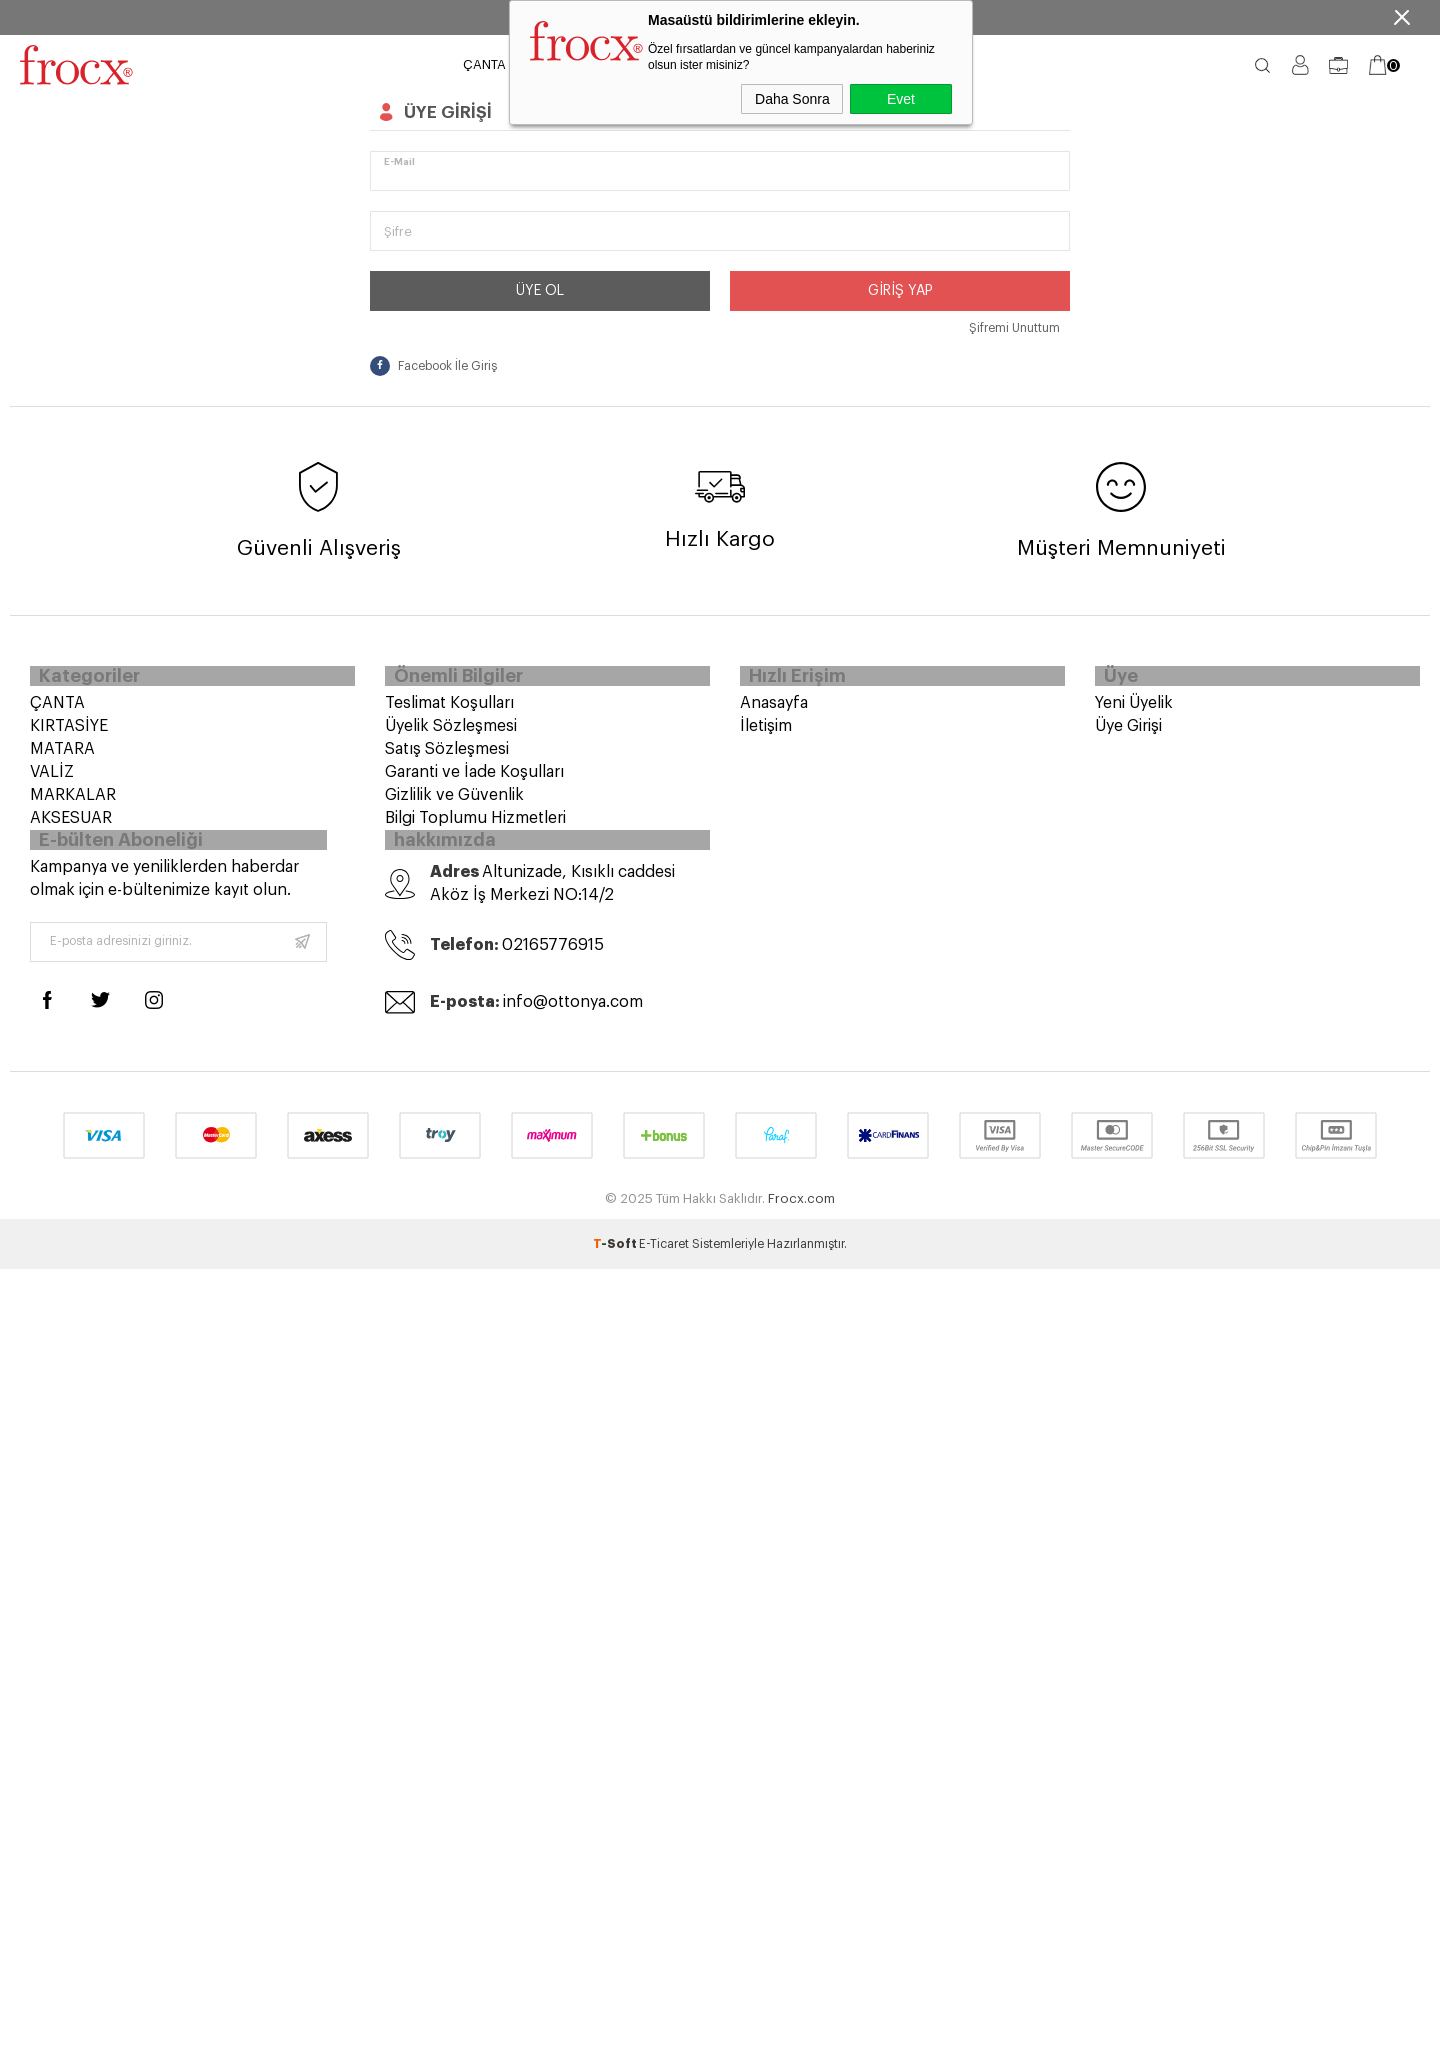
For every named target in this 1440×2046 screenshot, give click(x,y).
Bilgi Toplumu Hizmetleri (475, 825)
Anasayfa (774, 710)
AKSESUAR (71, 825)
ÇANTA (484, 64)
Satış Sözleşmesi (447, 756)
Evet (901, 99)
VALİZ (52, 779)
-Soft (616, 1263)
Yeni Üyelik (1134, 710)
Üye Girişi (1128, 733)
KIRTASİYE (69, 733)
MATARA (62, 756)
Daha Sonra (792, 99)
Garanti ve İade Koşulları (474, 779)
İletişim (766, 733)
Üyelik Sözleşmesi (451, 733)
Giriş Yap (900, 291)
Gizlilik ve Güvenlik (454, 802)
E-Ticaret (664, 1263)
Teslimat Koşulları (449, 710)
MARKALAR (73, 802)
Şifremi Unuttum (1014, 328)
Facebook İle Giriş (433, 366)
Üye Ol (540, 291)
